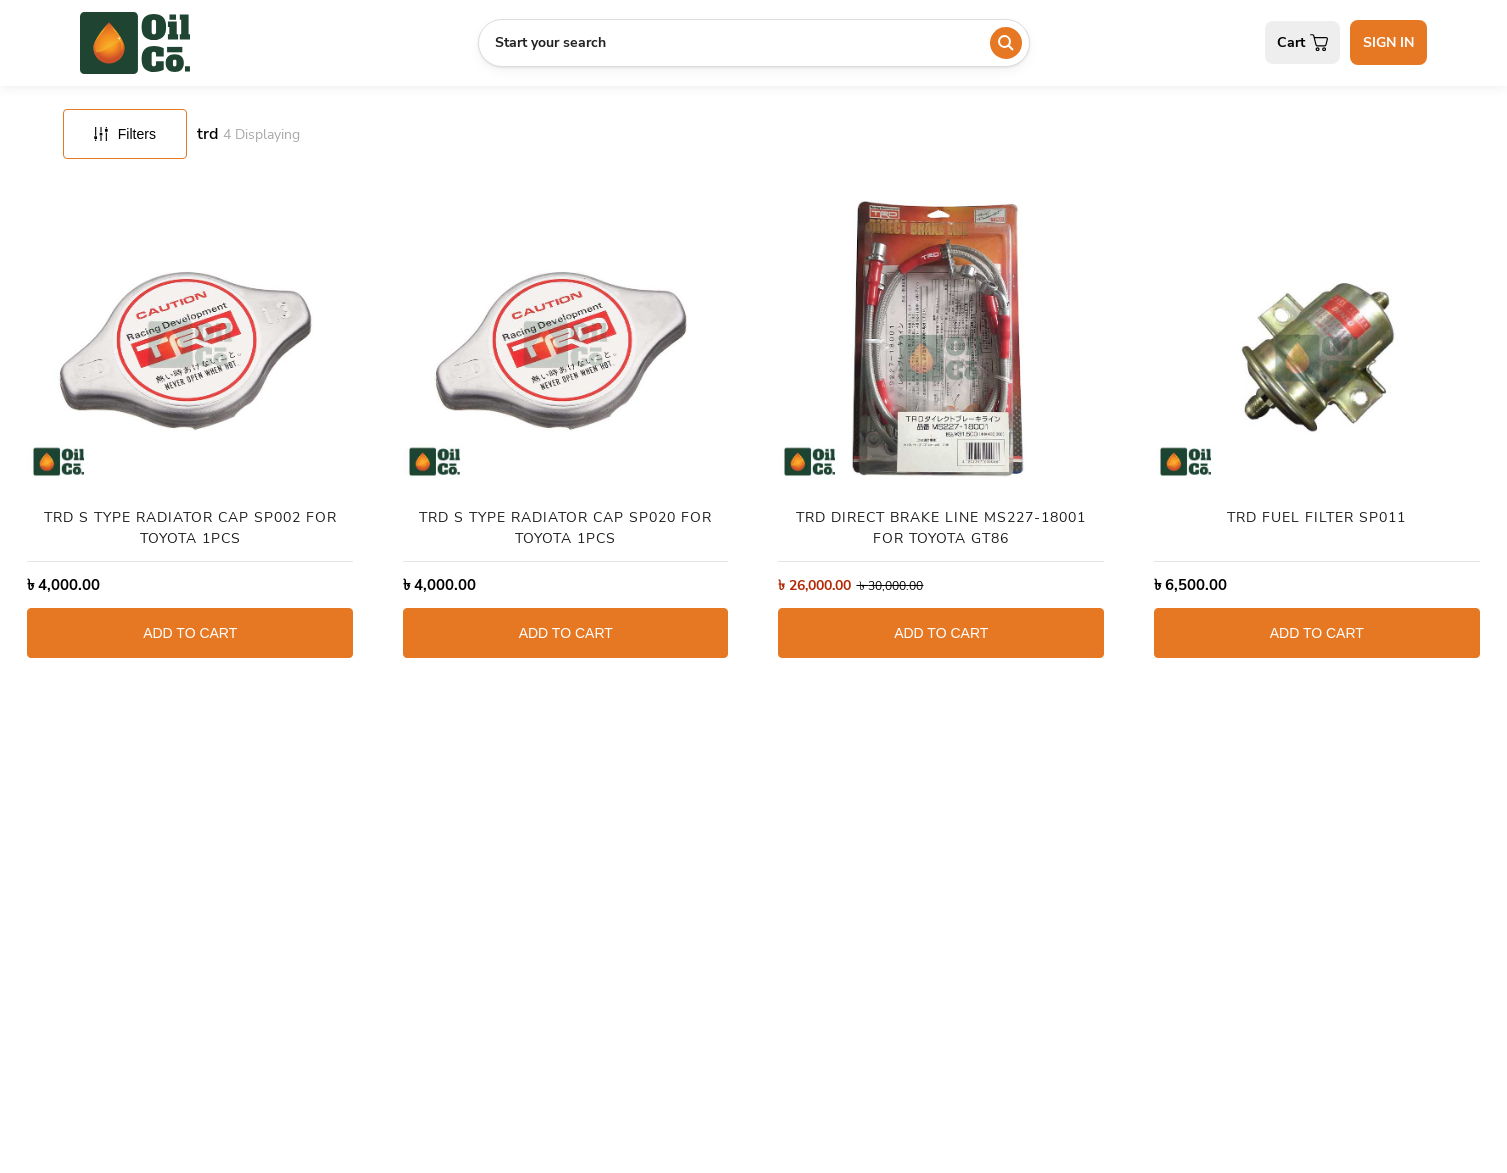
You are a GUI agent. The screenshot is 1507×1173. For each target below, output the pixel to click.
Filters (125, 134)
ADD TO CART (190, 633)
